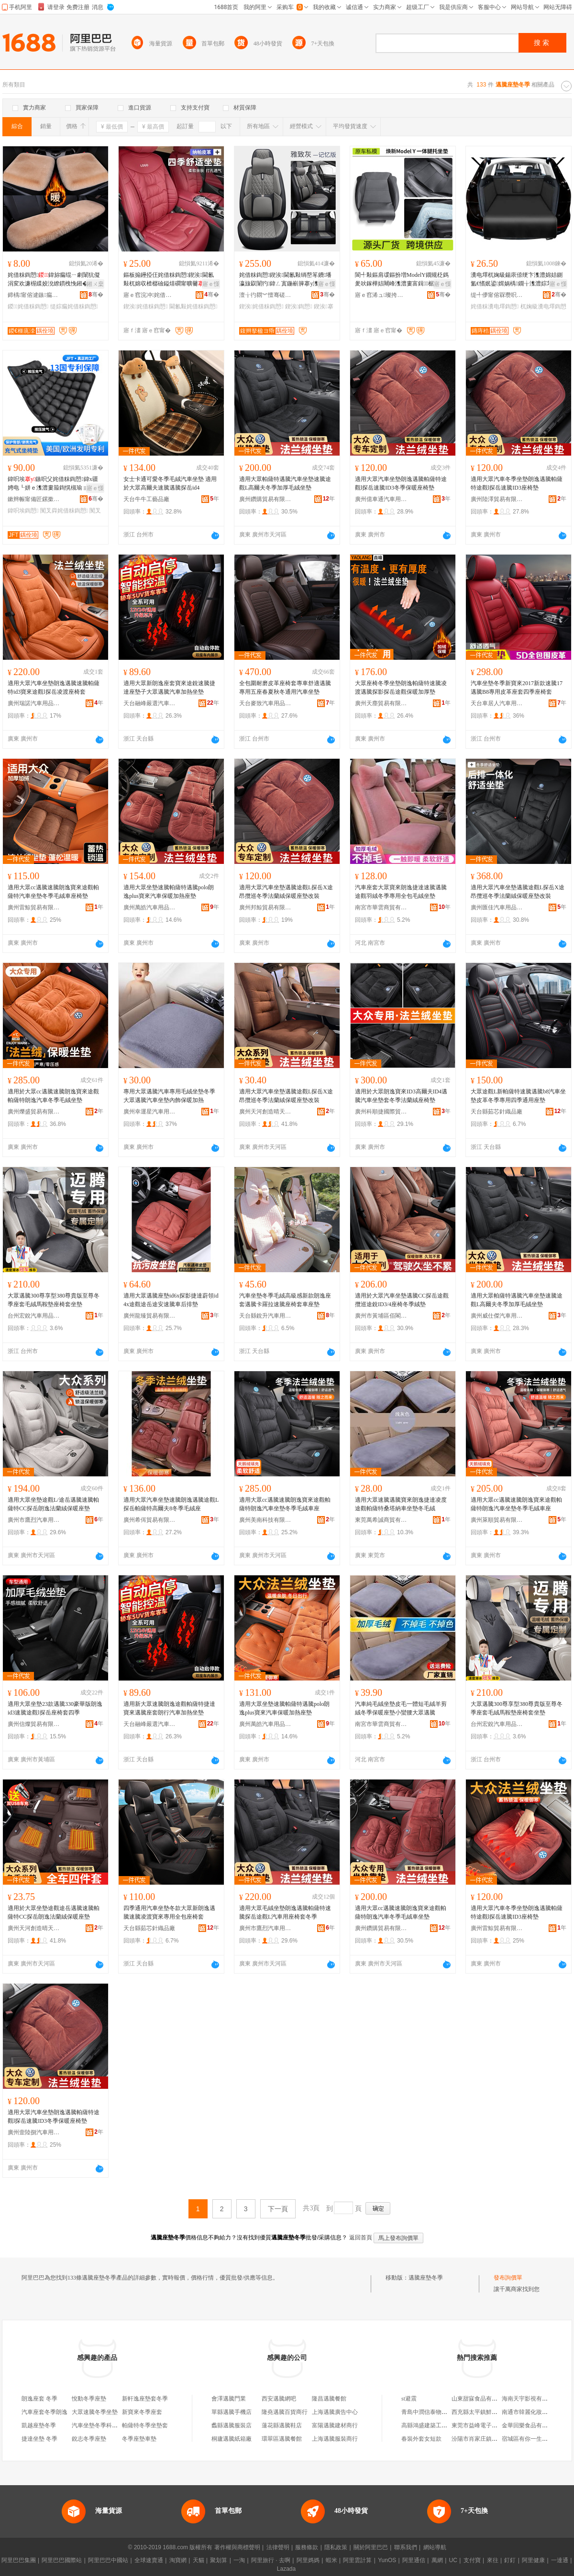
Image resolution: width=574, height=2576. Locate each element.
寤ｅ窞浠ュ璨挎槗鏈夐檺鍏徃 (381, 295)
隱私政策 (335, 2547)
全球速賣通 (148, 2560)
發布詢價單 (508, 2277)
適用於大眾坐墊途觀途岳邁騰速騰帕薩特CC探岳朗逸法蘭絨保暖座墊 (53, 1912)
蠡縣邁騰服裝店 (231, 2425)
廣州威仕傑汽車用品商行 (497, 1315)
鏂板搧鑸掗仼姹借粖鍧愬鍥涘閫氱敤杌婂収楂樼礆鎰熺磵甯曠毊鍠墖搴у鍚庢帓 (170, 280)
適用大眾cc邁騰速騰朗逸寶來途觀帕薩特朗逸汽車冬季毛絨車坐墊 (400, 1912)
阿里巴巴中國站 (108, 2560)
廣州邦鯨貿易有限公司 (265, 907)
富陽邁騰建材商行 (335, 2425)
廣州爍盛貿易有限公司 (34, 1111)
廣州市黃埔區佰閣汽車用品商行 (381, 1315)
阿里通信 (413, 2560)
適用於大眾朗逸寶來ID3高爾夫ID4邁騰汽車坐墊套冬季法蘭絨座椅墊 (401, 1095)
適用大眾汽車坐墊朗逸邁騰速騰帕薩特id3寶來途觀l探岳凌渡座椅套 (53, 687)
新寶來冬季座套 (142, 2412)
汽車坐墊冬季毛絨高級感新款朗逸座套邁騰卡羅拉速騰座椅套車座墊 (285, 1300)
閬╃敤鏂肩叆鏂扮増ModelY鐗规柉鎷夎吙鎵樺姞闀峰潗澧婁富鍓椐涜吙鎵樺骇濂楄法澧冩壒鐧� (402, 280)
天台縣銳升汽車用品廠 (265, 1315)
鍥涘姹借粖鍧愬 (145, 306)
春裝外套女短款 (421, 2438)
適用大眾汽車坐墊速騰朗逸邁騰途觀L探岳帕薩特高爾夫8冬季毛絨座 (171, 1504)
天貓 (198, 2560)
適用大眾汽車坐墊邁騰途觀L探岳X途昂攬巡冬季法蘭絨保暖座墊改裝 (286, 891)
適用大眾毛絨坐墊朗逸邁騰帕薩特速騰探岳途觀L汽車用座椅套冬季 (285, 1912)
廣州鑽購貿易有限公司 (265, 499)
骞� (95, 294)
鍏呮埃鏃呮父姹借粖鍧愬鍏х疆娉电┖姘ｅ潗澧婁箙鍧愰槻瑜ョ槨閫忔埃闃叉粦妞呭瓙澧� (53, 484)
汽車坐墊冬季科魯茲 (97, 2425)
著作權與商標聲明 (237, 2547)
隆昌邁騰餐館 (329, 2398)
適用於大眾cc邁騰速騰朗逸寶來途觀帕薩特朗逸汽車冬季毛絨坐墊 (53, 1095)
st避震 (409, 2398)
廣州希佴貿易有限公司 (149, 1520)
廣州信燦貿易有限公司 (34, 1724)
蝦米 (331, 2560)
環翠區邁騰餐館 (282, 2438)
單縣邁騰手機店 (231, 2412)
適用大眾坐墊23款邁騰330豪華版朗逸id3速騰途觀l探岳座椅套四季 (55, 1708)
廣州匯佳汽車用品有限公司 (497, 907)
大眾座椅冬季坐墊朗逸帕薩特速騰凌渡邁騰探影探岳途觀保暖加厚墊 (401, 687)
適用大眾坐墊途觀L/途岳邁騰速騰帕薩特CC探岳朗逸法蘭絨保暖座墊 (53, 1504)
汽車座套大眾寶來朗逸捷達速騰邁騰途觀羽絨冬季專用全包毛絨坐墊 (401, 891)
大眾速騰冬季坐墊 (95, 2412)
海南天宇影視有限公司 (530, 2398)
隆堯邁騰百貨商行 (285, 2412)
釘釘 (510, 2560)
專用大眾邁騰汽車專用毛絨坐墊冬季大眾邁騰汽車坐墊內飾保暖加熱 (169, 1095)
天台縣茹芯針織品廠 (496, 1111)
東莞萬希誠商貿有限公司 (381, 1520)
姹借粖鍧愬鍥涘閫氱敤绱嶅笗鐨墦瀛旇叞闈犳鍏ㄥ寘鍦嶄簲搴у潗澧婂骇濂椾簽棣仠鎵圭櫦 (285, 280)
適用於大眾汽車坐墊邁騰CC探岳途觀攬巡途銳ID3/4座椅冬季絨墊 (402, 1300)
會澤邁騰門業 (228, 2398)
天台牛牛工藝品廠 (146, 499)
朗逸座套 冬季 (39, 2398)
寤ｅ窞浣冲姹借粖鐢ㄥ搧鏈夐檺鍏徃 (149, 295)
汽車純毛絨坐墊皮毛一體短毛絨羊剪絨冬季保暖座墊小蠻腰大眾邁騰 (401, 1708)
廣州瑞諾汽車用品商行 (34, 703)
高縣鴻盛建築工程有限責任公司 (441, 2425)
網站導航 (434, 2547)
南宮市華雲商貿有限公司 (381, 907)
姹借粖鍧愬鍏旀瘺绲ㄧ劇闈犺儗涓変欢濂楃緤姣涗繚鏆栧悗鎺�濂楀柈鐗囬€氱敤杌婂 (55, 280)
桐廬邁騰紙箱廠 (231, 2438)
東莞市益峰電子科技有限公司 (489, 2425)
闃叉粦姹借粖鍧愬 (64, 510)
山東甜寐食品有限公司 (480, 2398)
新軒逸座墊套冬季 (145, 2398)
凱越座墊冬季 (39, 2425)
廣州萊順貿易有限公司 (497, 1520)
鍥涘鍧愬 (298, 306)
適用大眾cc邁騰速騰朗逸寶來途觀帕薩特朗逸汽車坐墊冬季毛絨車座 (285, 1504)
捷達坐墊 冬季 (39, 2438)
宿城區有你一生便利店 (530, 2438)
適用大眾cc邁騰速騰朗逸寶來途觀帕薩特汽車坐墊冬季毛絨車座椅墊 (53, 891)
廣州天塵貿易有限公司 (381, 703)
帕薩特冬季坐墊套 (145, 2425)
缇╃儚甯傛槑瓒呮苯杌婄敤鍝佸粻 (497, 295)
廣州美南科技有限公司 (265, 1520)
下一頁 (278, 2209)
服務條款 (306, 2547)
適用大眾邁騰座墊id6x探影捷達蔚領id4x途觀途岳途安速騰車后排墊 (171, 1300)
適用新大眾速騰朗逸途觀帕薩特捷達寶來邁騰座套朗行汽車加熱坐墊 (169, 1708)
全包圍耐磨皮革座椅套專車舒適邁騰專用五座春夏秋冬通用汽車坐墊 (285, 687)
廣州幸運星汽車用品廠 (149, 1111)
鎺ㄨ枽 (95, 284)
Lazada (286, 2568)
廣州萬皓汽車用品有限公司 (149, 907)
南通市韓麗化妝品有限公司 (536, 2412)
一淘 (239, 2560)
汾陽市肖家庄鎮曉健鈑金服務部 (492, 2438)
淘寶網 (178, 2560)
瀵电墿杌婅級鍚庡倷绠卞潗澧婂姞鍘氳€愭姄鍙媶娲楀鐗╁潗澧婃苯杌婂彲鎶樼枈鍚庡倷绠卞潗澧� (517, 280)
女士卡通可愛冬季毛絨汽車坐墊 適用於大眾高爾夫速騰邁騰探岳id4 (170, 483)
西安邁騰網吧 (279, 2398)
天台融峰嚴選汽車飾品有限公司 (149, 703)
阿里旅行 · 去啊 (270, 2560)
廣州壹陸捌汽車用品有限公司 (34, 2132)
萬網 (437, 2560)
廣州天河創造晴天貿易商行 (265, 1111)
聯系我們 (405, 2547)
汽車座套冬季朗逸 (44, 2412)
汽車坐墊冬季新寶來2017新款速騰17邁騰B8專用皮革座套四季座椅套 (517, 687)
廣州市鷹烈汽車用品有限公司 (34, 1520)
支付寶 (472, 2560)
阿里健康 (533, 2560)
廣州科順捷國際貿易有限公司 (381, 1111)
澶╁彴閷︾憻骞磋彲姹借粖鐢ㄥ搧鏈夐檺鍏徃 (265, 295)
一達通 (559, 2560)
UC (453, 2560)
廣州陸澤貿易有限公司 (497, 499)
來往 (492, 2560)
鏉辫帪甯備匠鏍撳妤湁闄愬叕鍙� (34, 499)
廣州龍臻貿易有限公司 (149, 1315)
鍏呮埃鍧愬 (23, 510)
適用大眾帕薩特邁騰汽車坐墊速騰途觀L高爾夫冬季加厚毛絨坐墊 (285, 483)
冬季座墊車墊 (139, 2438)
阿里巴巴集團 (18, 2560)
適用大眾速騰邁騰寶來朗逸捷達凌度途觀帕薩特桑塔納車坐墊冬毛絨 (401, 1504)
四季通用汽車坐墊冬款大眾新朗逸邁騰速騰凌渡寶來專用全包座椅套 (169, 1912)
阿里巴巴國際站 (62, 2560)
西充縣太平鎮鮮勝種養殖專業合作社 (497, 2412)
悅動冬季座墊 (89, 2398)
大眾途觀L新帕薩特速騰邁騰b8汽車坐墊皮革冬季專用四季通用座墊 (518, 1095)
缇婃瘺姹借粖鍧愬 (74, 306)
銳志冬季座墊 (89, 2438)
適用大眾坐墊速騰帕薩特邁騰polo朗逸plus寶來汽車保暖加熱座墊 (168, 891)
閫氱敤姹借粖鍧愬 (193, 306)
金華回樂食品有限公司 (530, 2425)
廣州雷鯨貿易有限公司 (34, 907)
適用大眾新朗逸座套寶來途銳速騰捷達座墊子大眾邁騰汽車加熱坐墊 (169, 687)
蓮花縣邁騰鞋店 (282, 2425)
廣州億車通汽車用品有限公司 (381, 499)
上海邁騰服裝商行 (335, 2438)
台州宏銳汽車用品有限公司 (34, 1315)
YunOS (387, 2560)
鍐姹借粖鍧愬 (28, 306)
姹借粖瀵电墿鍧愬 (495, 306)
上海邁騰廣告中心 (335, 2412)
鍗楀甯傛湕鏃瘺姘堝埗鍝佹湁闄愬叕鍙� (34, 295)
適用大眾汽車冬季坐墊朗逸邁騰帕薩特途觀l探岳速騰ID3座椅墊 (517, 483)
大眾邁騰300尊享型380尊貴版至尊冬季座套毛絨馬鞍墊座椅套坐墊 (53, 1300)
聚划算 (218, 2560)
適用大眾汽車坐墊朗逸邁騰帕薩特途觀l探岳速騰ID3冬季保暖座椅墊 (401, 483)
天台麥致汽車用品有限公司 (265, 703)
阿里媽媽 (308, 2560)
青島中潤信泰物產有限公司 (435, 2412)
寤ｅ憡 (211, 284)
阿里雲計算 (357, 2560)
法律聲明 (277, 2547)
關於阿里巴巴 (370, 2547)
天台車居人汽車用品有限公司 (497, 703)
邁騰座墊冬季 (425, 2277)
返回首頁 (360, 2237)
